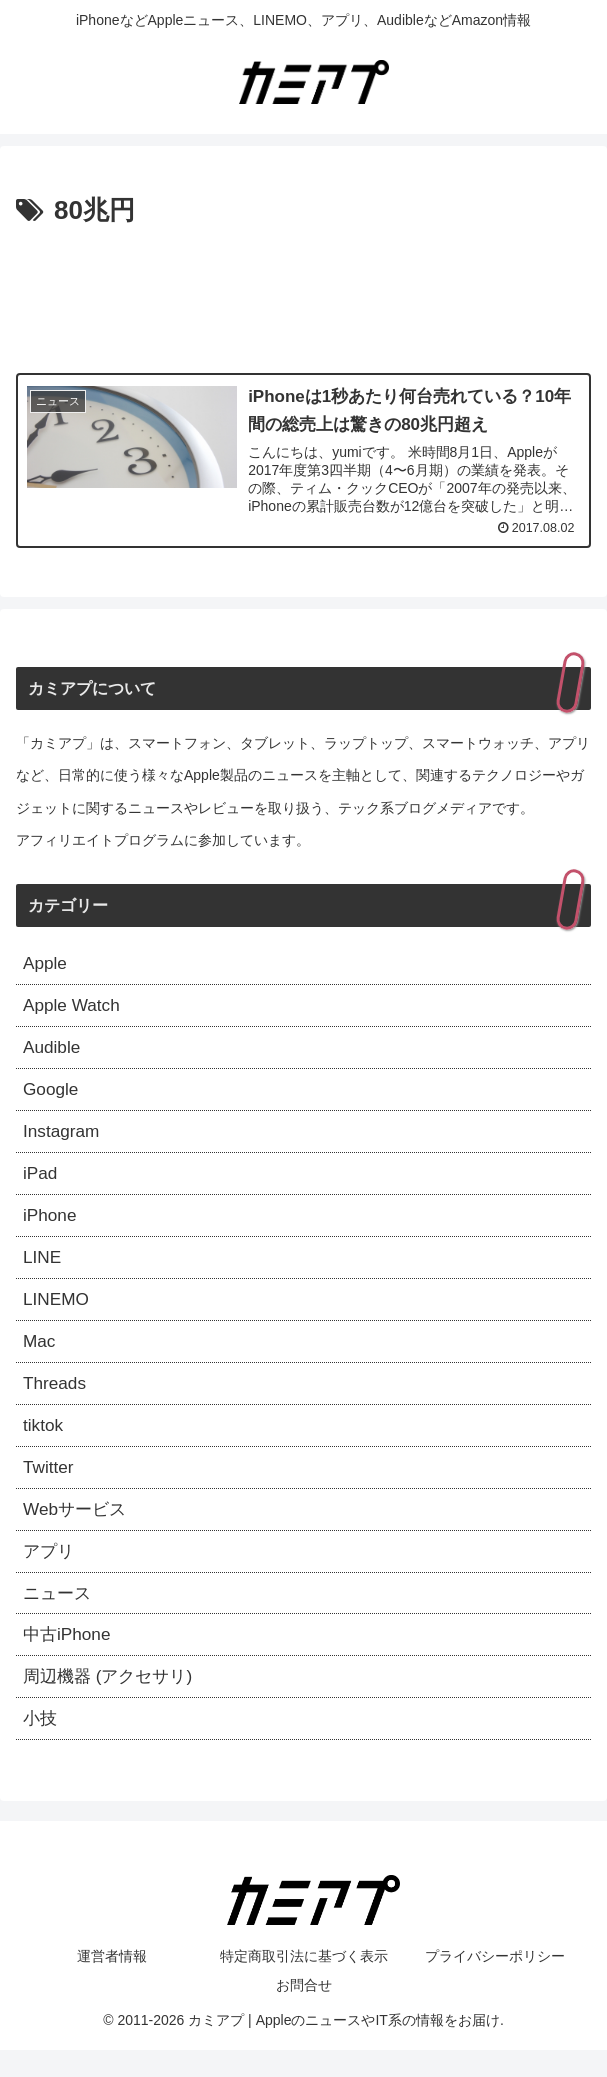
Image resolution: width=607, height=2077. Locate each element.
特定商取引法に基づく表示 (304, 1984)
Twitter (49, 1485)
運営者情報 (112, 1984)
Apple (46, 965)
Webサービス (77, 1529)
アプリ (50, 1572)
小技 (41, 1746)
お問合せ (304, 2013)
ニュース (59, 1615)
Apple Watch (73, 1008)
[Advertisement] (303, 294)
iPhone (51, 1225)
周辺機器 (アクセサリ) (112, 1702)
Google (52, 1095)
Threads (56, 1398)
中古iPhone (69, 1659)
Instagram (63, 1138)
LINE (43, 1268)
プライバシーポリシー (495, 1984)
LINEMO (57, 1312)
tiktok (44, 1442)
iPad (41, 1182)
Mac (40, 1355)
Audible (53, 1051)
